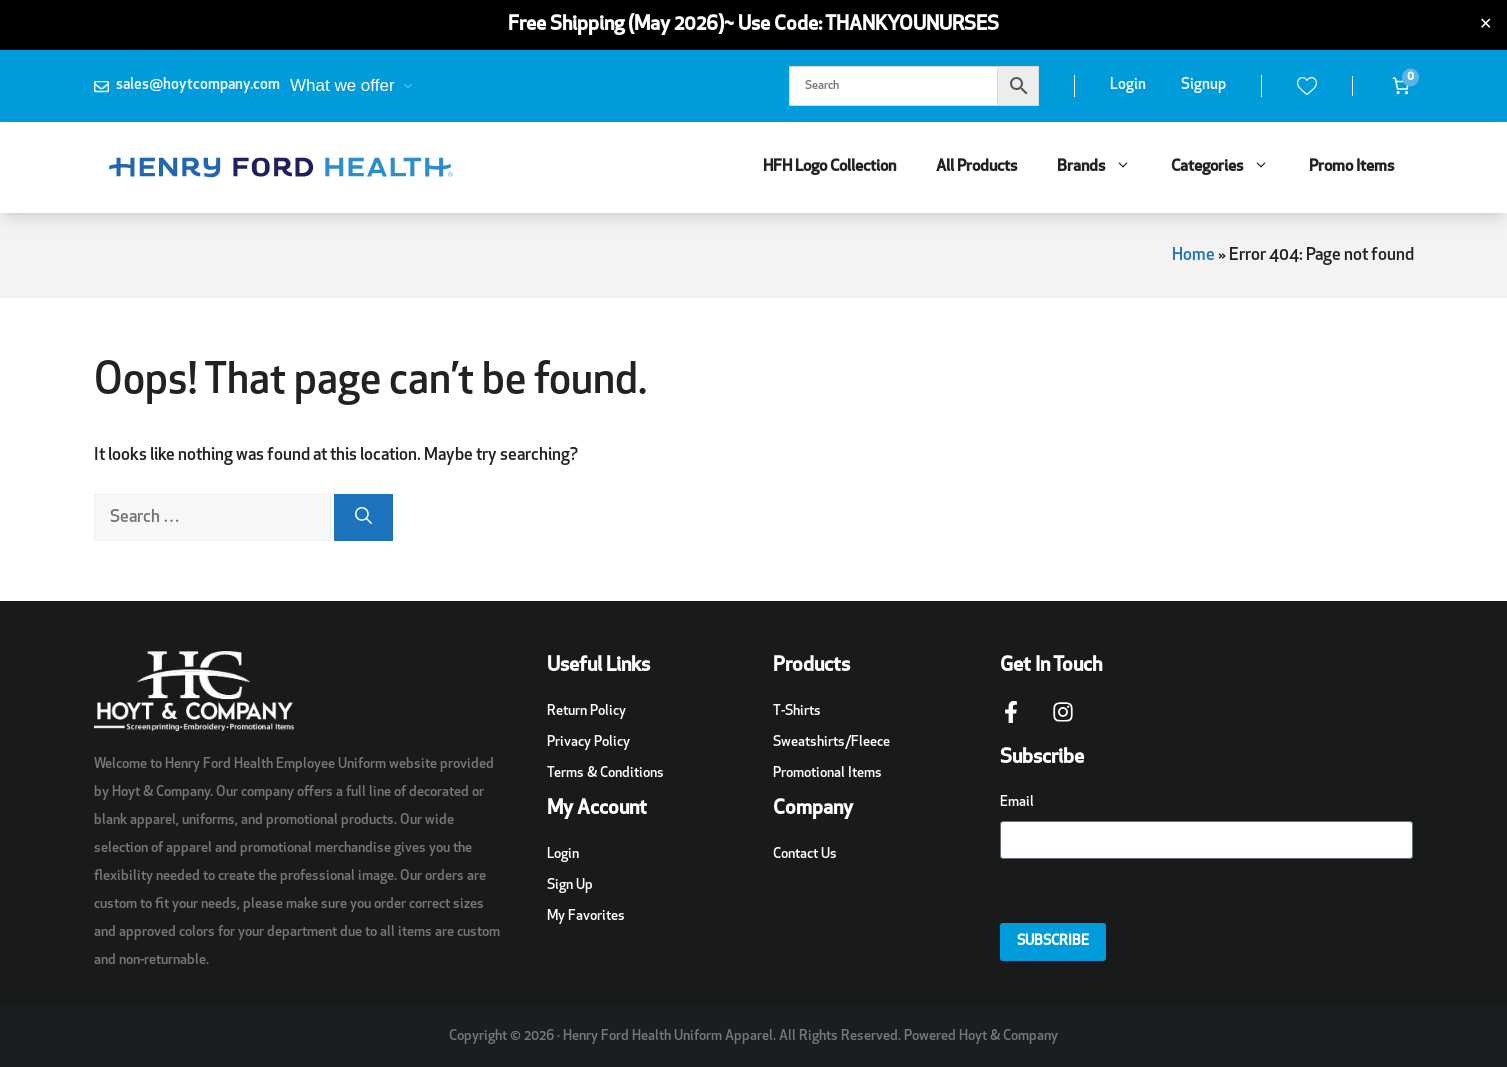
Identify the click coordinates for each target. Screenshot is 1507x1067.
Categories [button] (1230, 167)
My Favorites (586, 916)
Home (1193, 255)
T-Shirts (797, 711)
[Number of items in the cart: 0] (1401, 86)
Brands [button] (1104, 167)
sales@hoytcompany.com (198, 85)
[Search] (363, 518)
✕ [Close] (1485, 25)
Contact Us (805, 854)
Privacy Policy (588, 742)
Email (1017, 802)
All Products (976, 167)
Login (1128, 85)
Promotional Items (827, 773)
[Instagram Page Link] (1063, 722)
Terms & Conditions (605, 773)
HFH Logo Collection (829, 167)
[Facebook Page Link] (1011, 722)
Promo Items (1351, 167)
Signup (1203, 85)
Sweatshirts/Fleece (831, 742)
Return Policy (586, 711)
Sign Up (570, 885)
